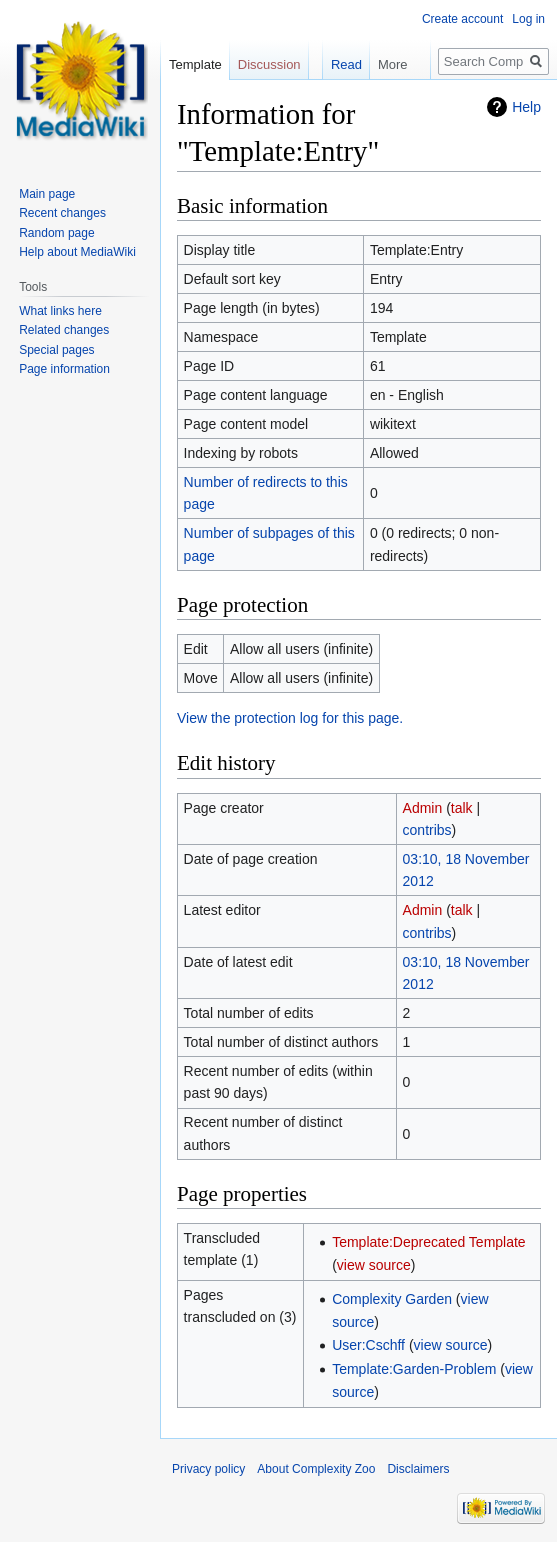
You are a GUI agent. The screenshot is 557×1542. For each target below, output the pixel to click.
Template (195, 64)
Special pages (56, 350)
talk (462, 808)
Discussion (269, 64)
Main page (47, 194)
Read (335, 64)
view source (374, 1265)
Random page (56, 233)
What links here (60, 311)
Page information (64, 369)
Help (526, 107)
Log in (528, 19)
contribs (427, 830)
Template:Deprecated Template (429, 1242)
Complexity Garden (392, 1299)
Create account (462, 19)
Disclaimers (418, 1469)
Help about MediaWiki (77, 252)
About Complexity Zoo (316, 1469)
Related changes (64, 330)
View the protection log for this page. (290, 718)
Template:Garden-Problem (414, 1369)
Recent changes (62, 213)
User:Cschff (368, 1345)
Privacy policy (208, 1469)
